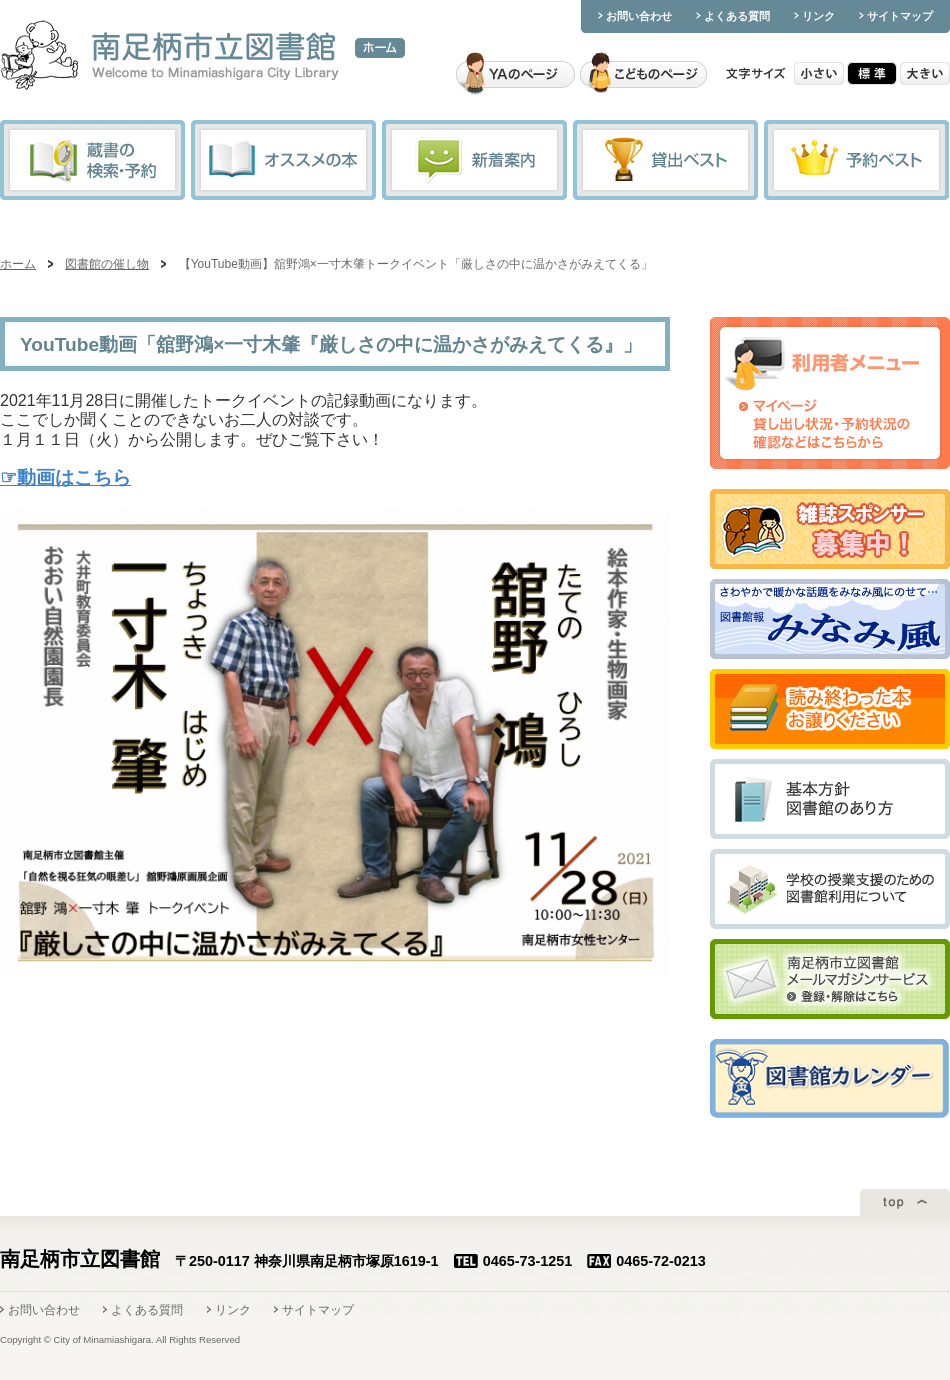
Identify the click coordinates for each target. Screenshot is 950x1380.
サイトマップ (900, 16)
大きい (925, 73)
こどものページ (643, 73)
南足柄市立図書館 (169, 56)
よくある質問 (737, 16)
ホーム (380, 48)
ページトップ (905, 1202)
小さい (819, 73)
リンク (818, 16)
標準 (872, 73)
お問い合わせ (639, 16)
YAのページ (515, 73)
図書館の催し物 (107, 264)
